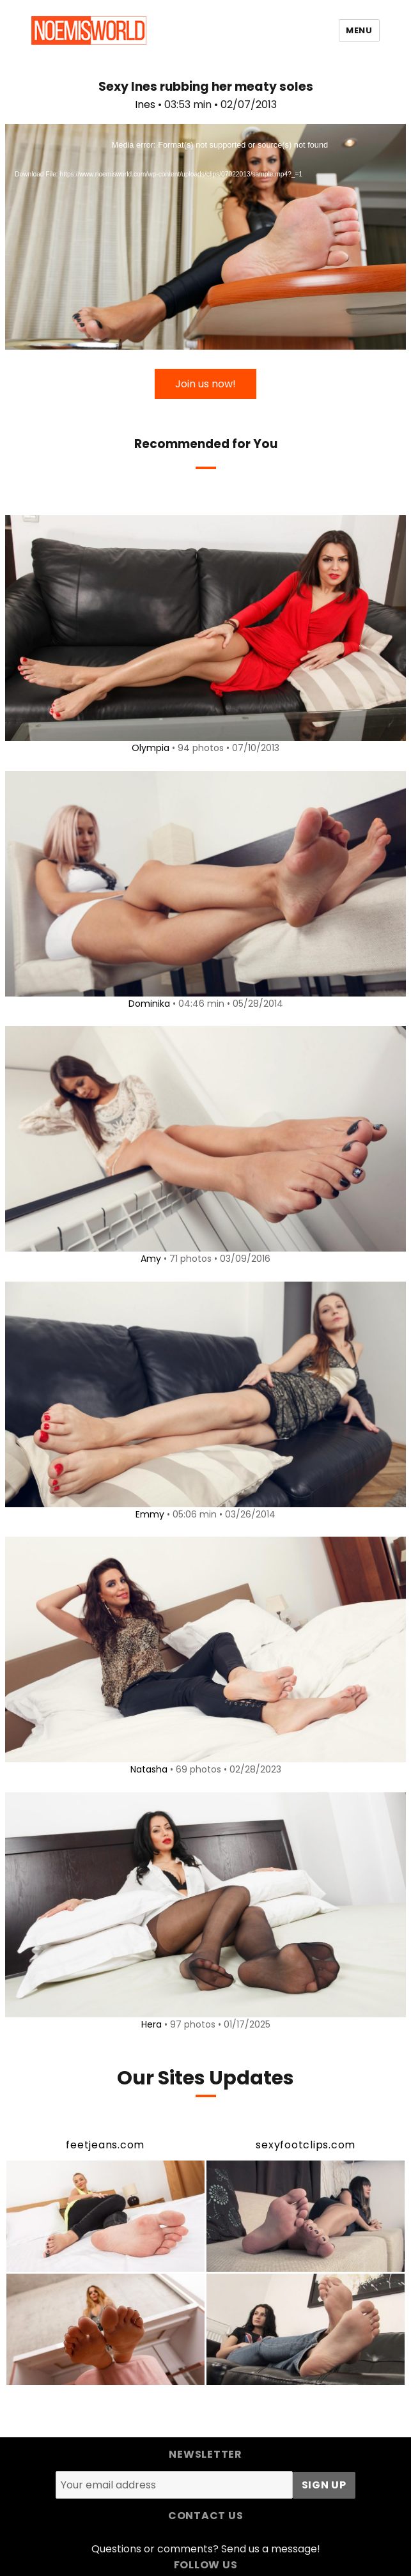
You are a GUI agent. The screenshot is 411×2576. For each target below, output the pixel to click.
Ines (145, 104)
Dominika (149, 1003)
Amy (151, 1258)
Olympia (150, 747)
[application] (205, 237)
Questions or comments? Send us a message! (205, 2548)
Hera (151, 2024)
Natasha (148, 1769)
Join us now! (205, 383)
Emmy (150, 1514)
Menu (359, 30)
